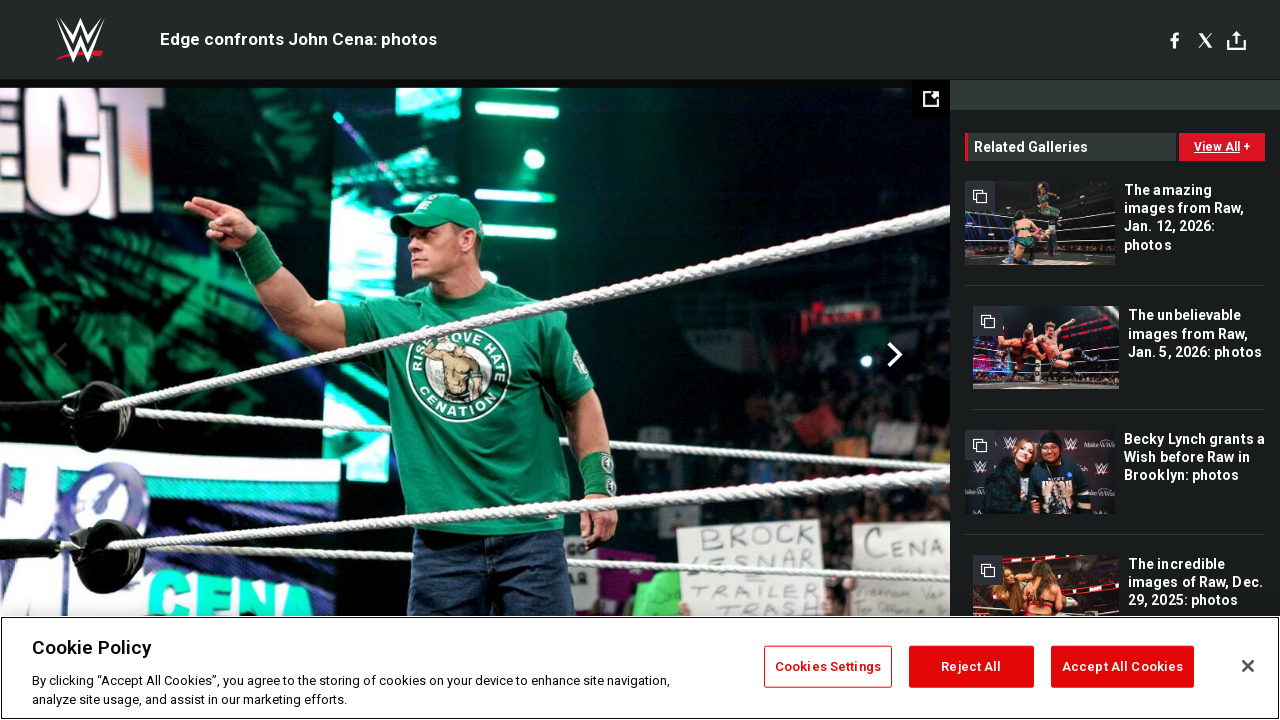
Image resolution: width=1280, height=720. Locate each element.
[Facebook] (1174, 40)
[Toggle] (1236, 40)
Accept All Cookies (1122, 666)
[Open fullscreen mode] (931, 99)
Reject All (971, 666)
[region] (640, 668)
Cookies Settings (828, 666)
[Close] (1248, 666)
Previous (57, 355)
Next (892, 355)
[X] (1205, 40)
